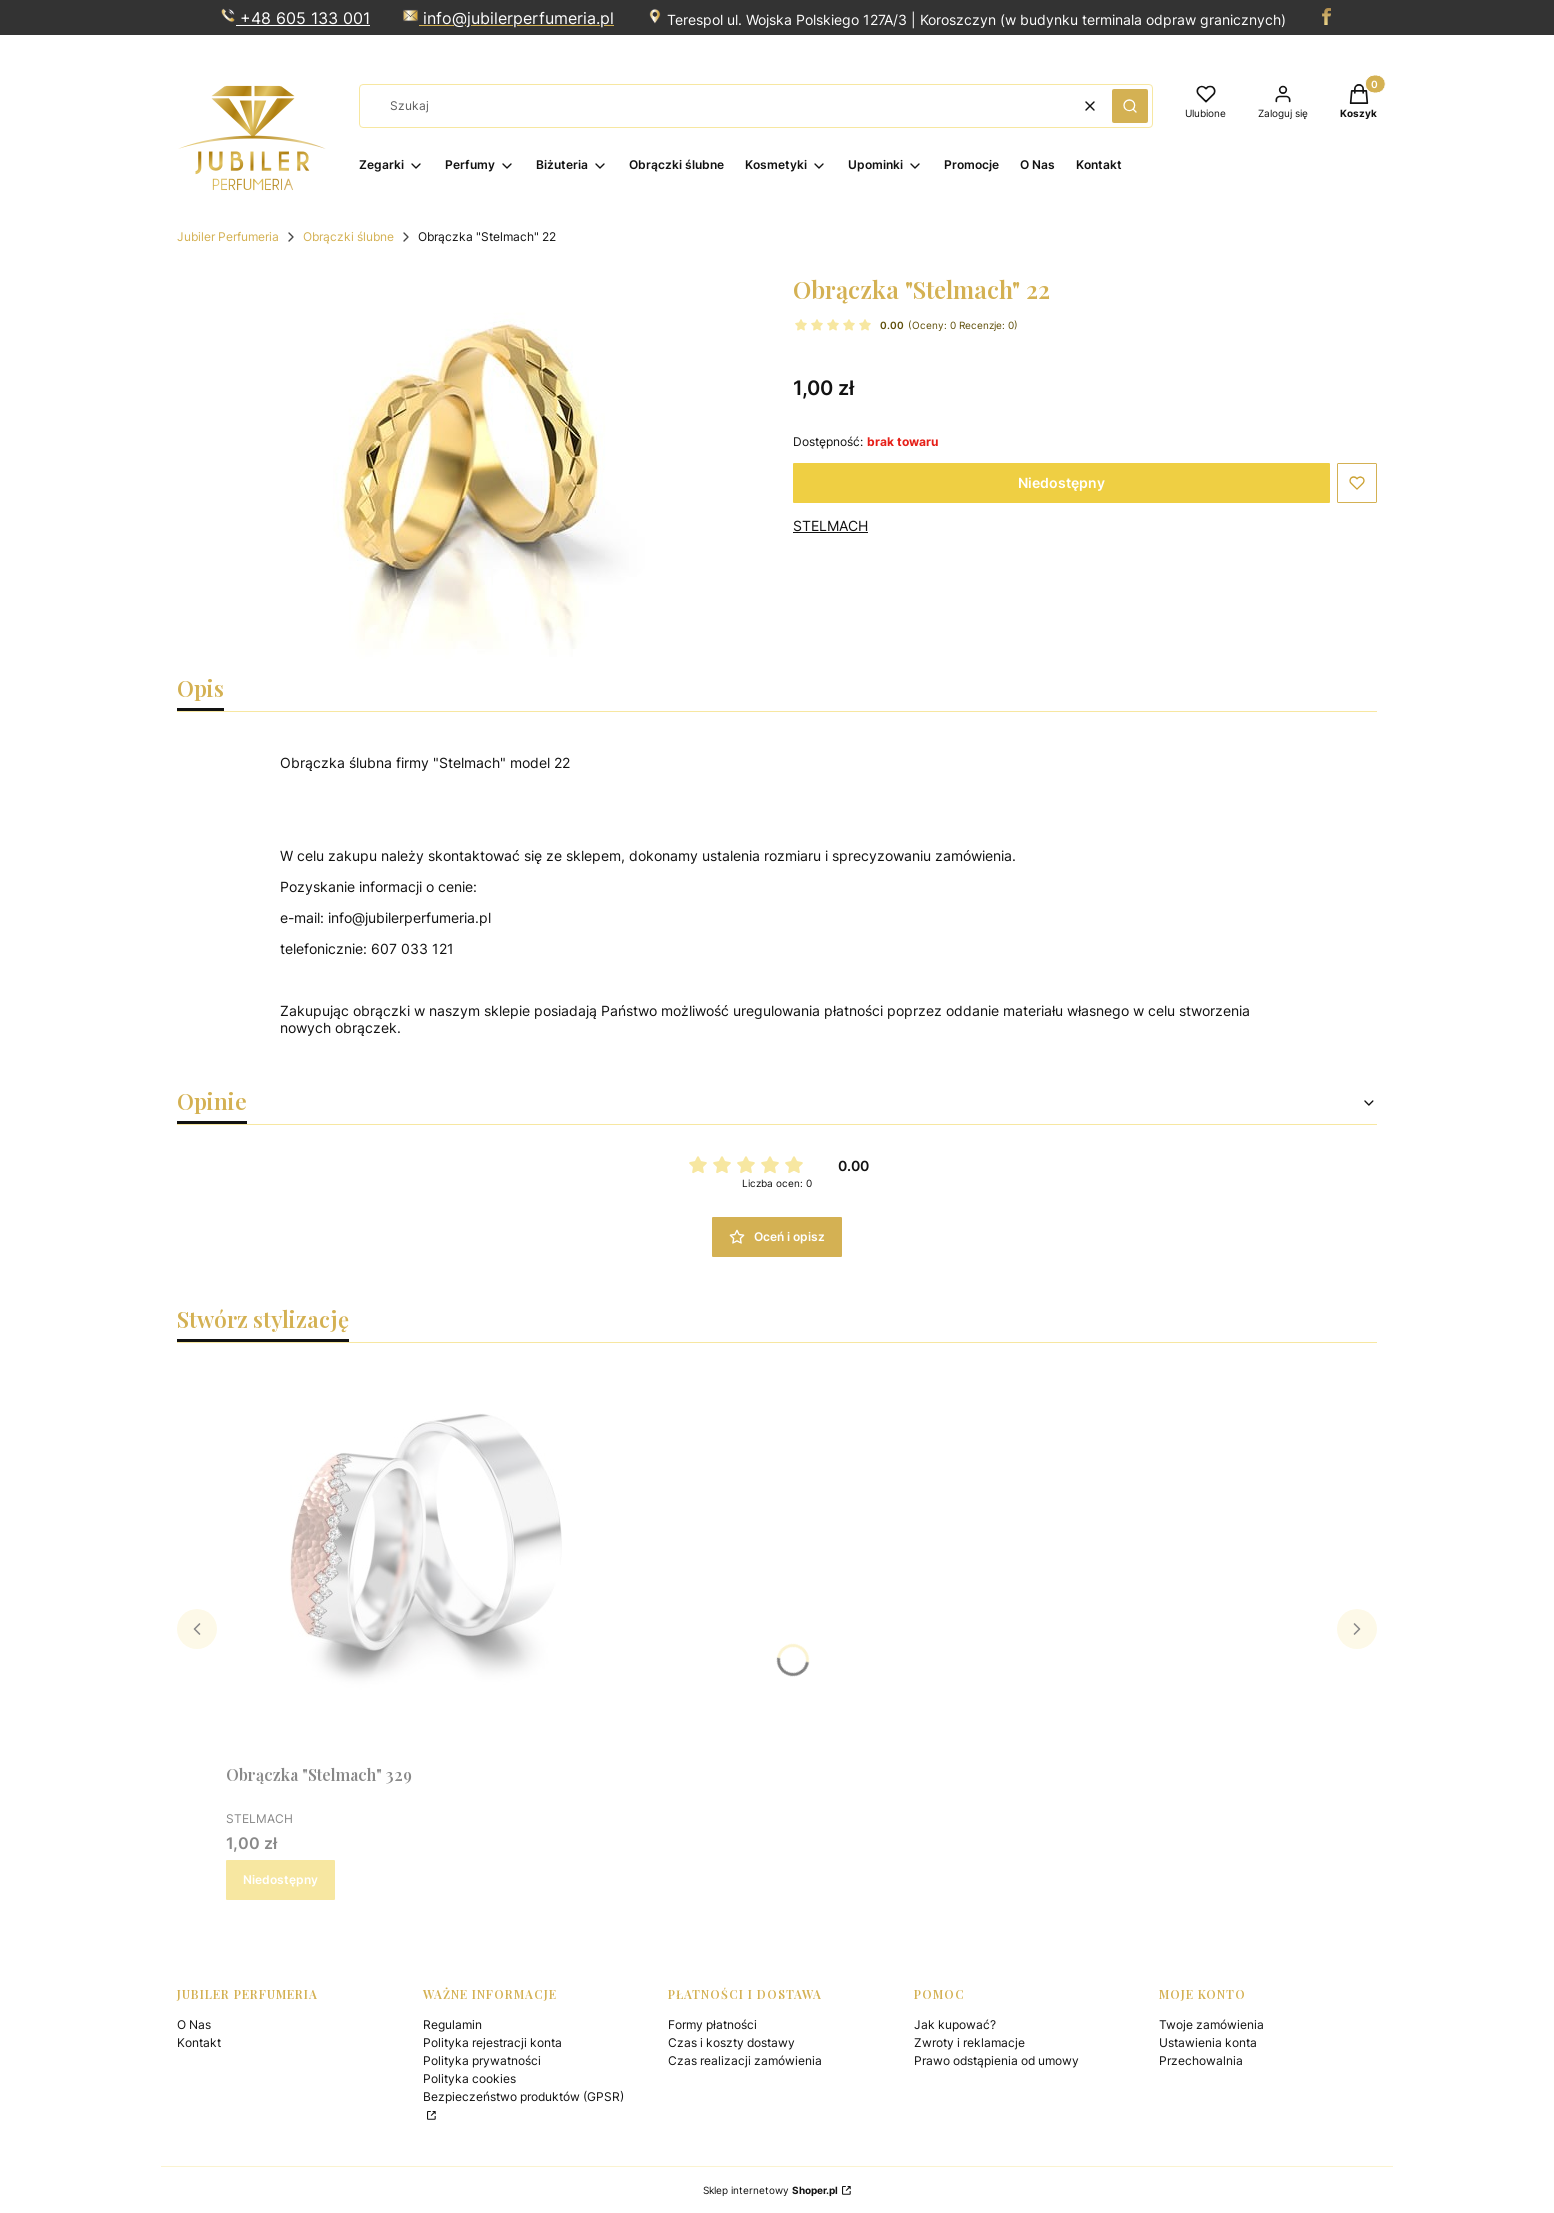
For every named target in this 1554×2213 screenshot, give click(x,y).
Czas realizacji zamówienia (745, 2060)
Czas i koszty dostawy (731, 2042)
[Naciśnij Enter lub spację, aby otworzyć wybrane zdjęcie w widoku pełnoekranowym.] (469, 465)
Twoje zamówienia (1211, 2024)
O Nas (194, 2024)
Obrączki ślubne (348, 236)
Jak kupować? (955, 2024)
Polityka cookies (469, 2078)
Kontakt (199, 2042)
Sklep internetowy (770, 2190)
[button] (1130, 106)
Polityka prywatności (482, 2060)
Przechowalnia (1201, 2060)
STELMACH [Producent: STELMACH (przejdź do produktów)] (830, 525)
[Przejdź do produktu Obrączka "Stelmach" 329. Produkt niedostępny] (426, 1557)
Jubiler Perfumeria (228, 236)
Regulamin (452, 2024)
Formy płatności (712, 2024)
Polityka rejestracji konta (492, 2042)
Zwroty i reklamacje (969, 2042)
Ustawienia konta (1208, 2042)
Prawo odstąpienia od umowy (996, 2060)
